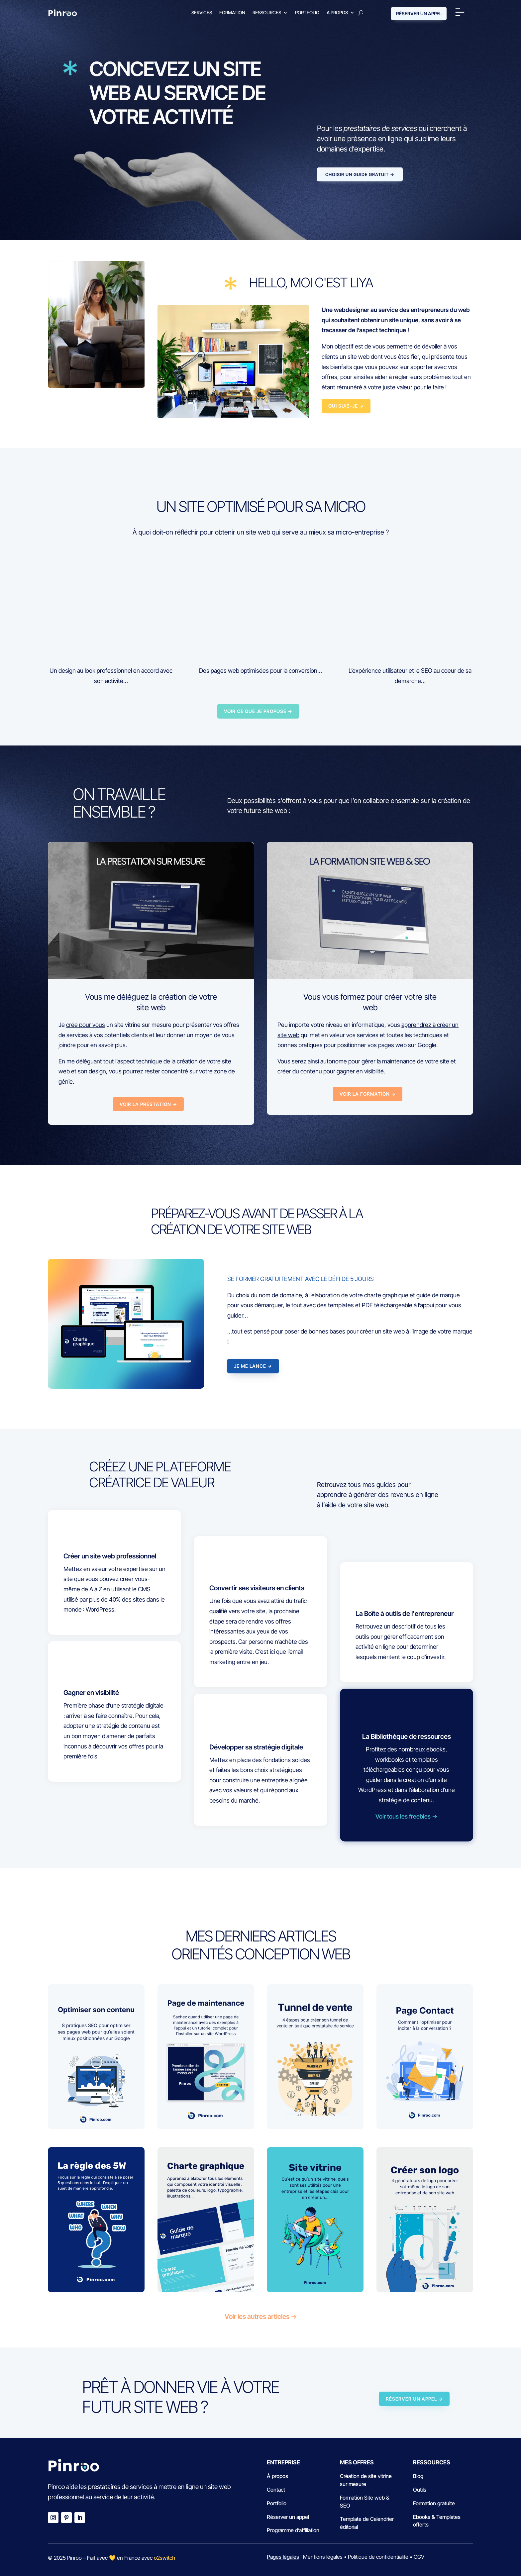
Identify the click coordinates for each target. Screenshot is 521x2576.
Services (201, 12)
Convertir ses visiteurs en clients (256, 1588)
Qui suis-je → (346, 406)
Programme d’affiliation (293, 2530)
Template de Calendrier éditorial (367, 2523)
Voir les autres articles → (261, 2317)
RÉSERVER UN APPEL (419, 13)
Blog (418, 2476)
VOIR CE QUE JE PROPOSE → (258, 711)
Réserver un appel (288, 2517)
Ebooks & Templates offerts (437, 2521)
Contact (276, 2489)
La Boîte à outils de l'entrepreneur (405, 1614)
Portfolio (307, 12)
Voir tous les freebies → (406, 1816)
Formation (232, 12)
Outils (419, 2489)
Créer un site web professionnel (109, 1556)
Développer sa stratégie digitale (256, 1747)
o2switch (164, 2557)
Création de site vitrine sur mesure (366, 2480)
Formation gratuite (434, 2503)
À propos (337, 12)
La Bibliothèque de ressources (406, 1736)
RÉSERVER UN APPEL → (414, 2399)
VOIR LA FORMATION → (368, 1094)
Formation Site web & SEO (364, 2501)
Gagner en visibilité (91, 1693)
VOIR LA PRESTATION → (148, 1104)
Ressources (267, 12)
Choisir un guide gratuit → (359, 174)
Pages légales (283, 2556)
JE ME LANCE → (253, 1366)
